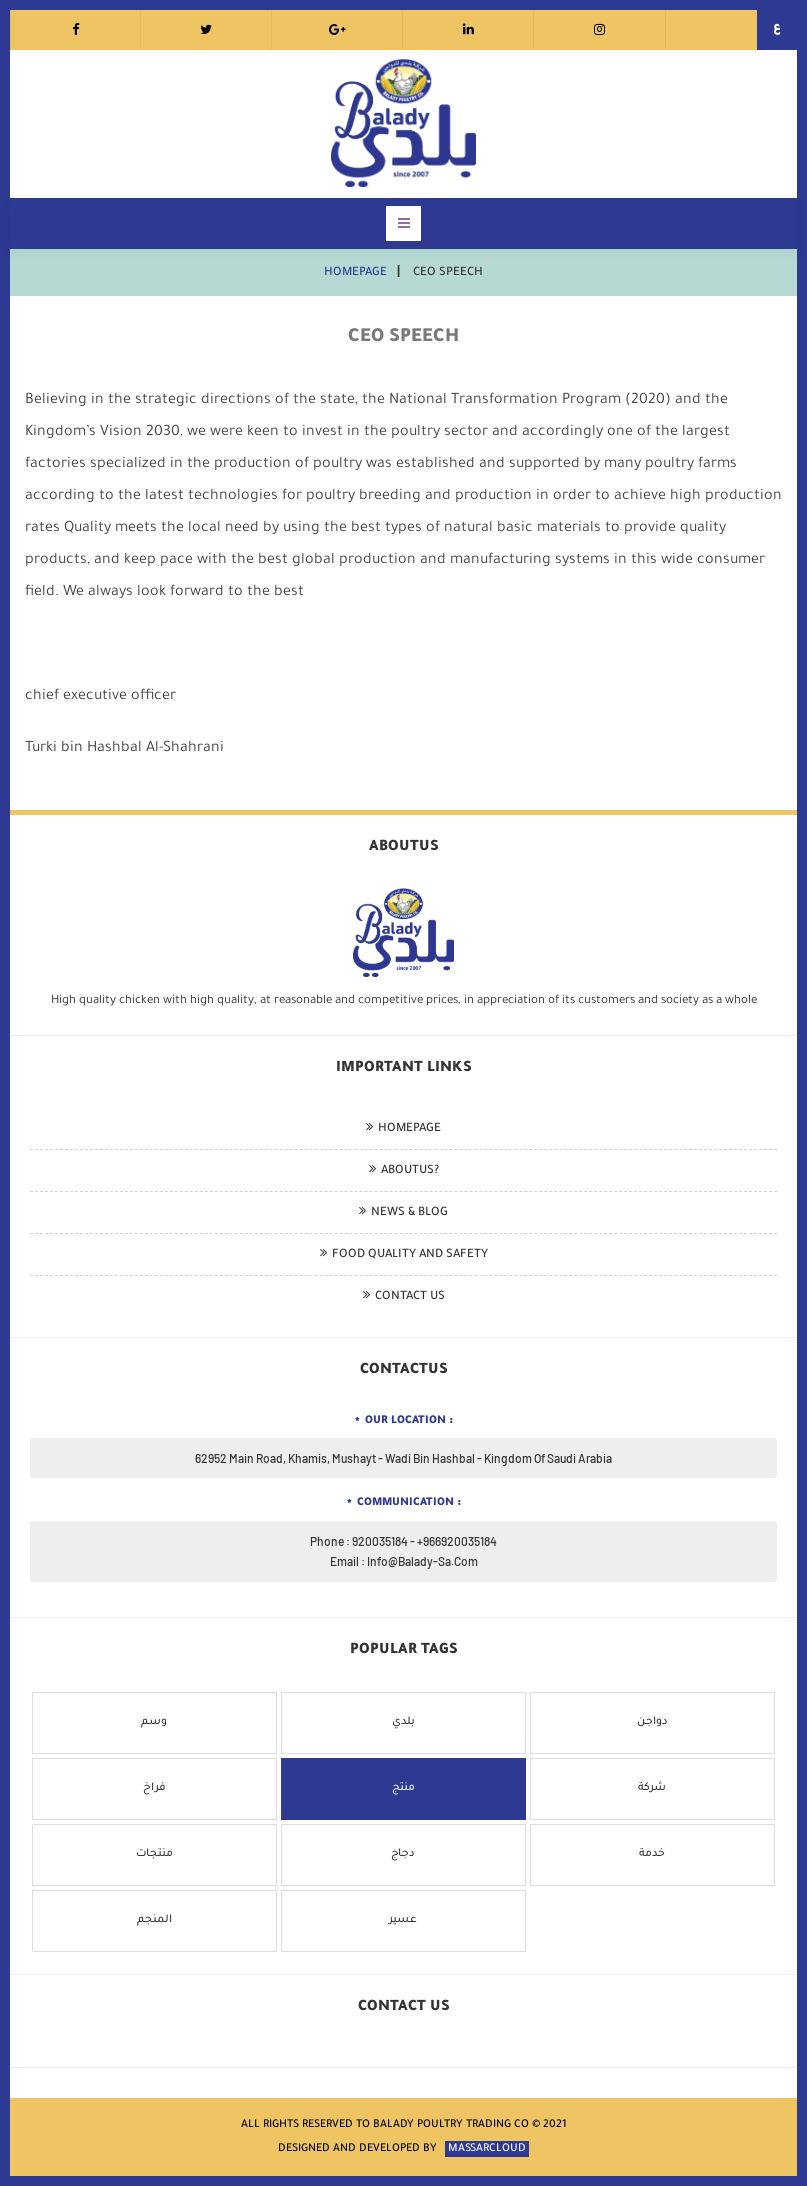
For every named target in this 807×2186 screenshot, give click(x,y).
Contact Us (410, 1297)
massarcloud (487, 2149)
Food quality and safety (410, 1255)
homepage (355, 273)
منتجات (154, 1854)
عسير (403, 1920)
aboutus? (410, 1171)
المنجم (154, 1920)
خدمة (652, 1854)
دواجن (652, 1722)
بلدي (403, 1722)
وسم (154, 1722)
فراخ (154, 1788)
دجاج (403, 1854)
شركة (652, 1788)
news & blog (409, 1213)
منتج (403, 1788)
